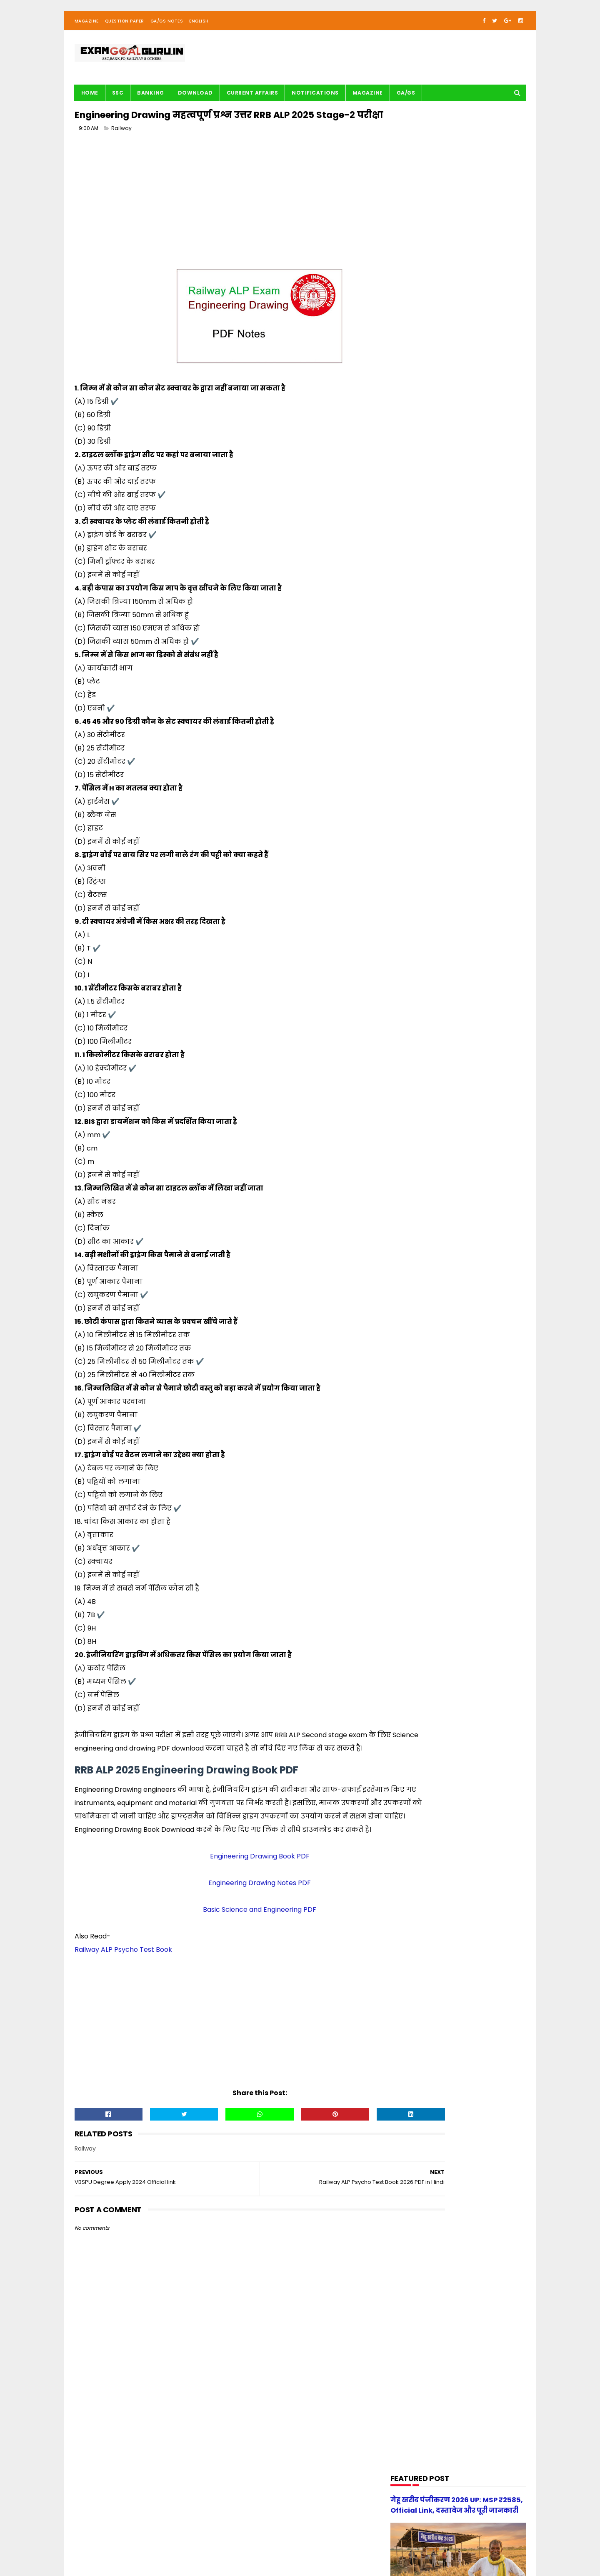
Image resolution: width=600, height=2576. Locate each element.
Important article (419, 605)
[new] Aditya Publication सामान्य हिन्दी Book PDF (471, 892)
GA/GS (406, 102)
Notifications (315, 102)
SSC (118, 102)
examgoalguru (127, 2544)
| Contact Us (199, 2544)
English (199, 31)
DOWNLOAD (411, 526)
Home (89, 102)
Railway (121, 158)
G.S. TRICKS (411, 558)
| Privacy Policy (240, 2544)
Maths (405, 637)
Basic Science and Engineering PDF (224, 1966)
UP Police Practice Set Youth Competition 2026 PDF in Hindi (479, 854)
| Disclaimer (278, 2544)
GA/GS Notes (166, 31)
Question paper (417, 684)
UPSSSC (406, 748)
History (406, 589)
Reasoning (410, 716)
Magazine (87, 31)
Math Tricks (411, 621)
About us (167, 2544)
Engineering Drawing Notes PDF (224, 1939)
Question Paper (124, 31)
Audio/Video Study (421, 479)
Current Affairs (252, 102)
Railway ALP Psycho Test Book (123, 2006)
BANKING (150, 102)
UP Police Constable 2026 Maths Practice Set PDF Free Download (476, 935)
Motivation (411, 653)
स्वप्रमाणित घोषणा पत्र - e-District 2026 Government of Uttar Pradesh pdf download (478, 821)
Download (195, 102)
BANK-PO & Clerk (418, 494)
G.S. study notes (418, 574)
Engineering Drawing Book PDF (225, 1913)
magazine (410, 764)
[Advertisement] (225, 227)
